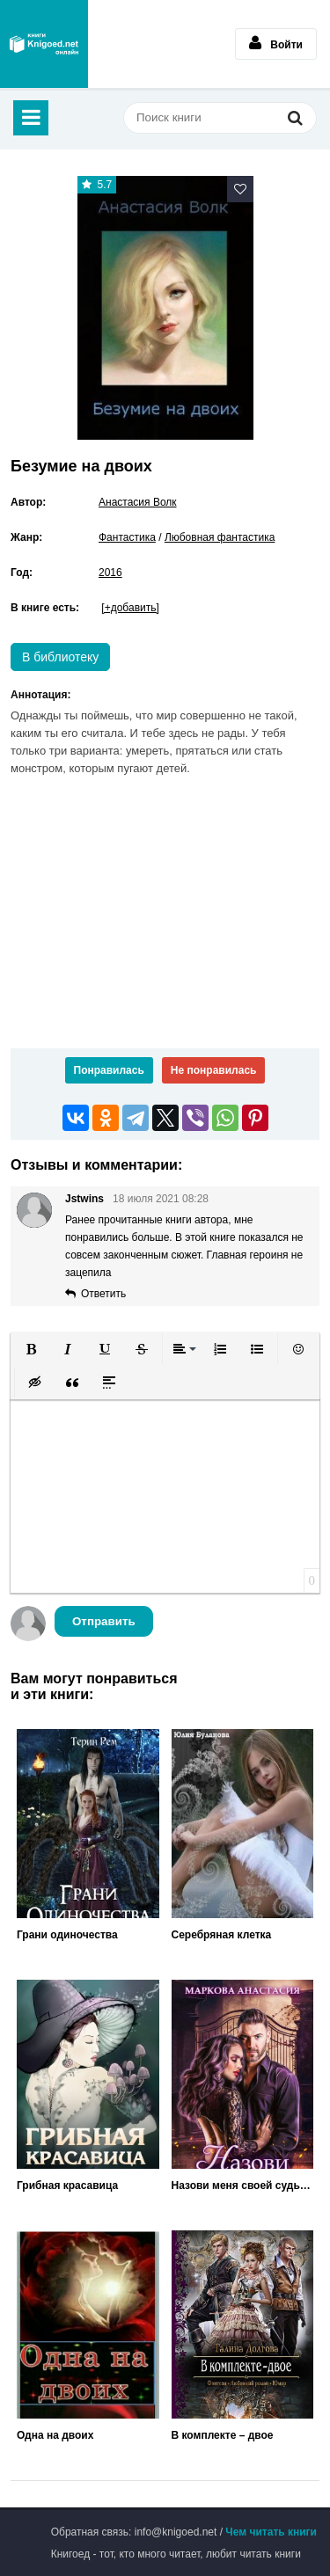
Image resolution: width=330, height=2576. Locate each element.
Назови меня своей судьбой (243, 2185)
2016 (110, 572)
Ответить (103, 1294)
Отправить (104, 1621)
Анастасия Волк (138, 502)
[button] (31, 1349)
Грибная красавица (67, 2185)
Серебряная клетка (222, 1935)
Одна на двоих (55, 2435)
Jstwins (84, 1199)
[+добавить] (129, 608)
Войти (276, 43)
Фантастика (127, 537)
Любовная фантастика (220, 537)
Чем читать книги (271, 2532)
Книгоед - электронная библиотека (44, 44)
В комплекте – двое (223, 2435)
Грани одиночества (67, 1935)
